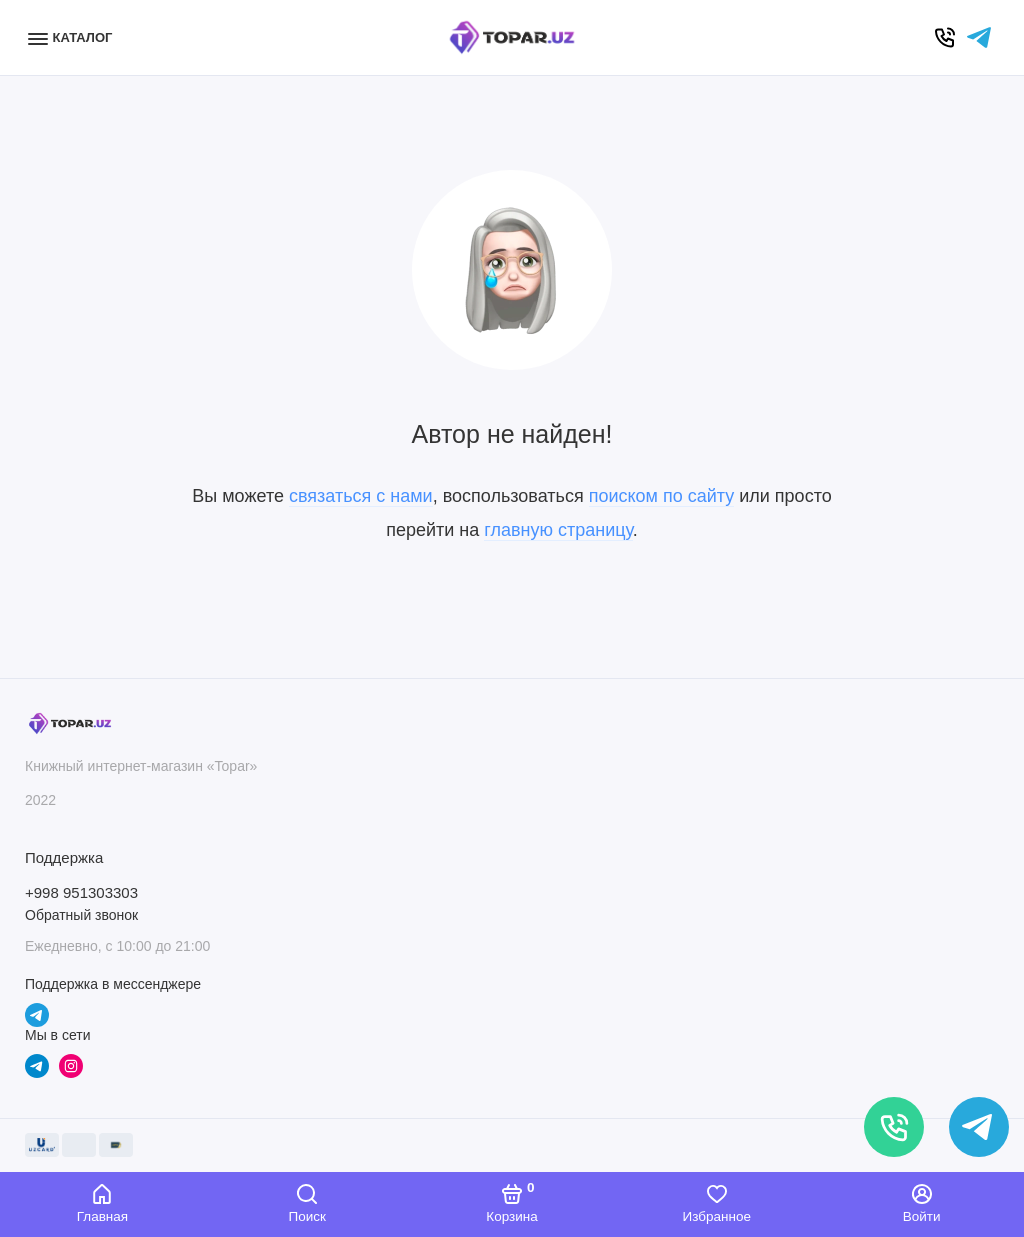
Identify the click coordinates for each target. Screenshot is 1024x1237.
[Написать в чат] (979, 1127)
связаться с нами (361, 496)
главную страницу (558, 530)
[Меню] (72, 37)
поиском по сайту (662, 496)
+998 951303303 (81, 892)
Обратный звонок (81, 915)
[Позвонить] (894, 1127)
